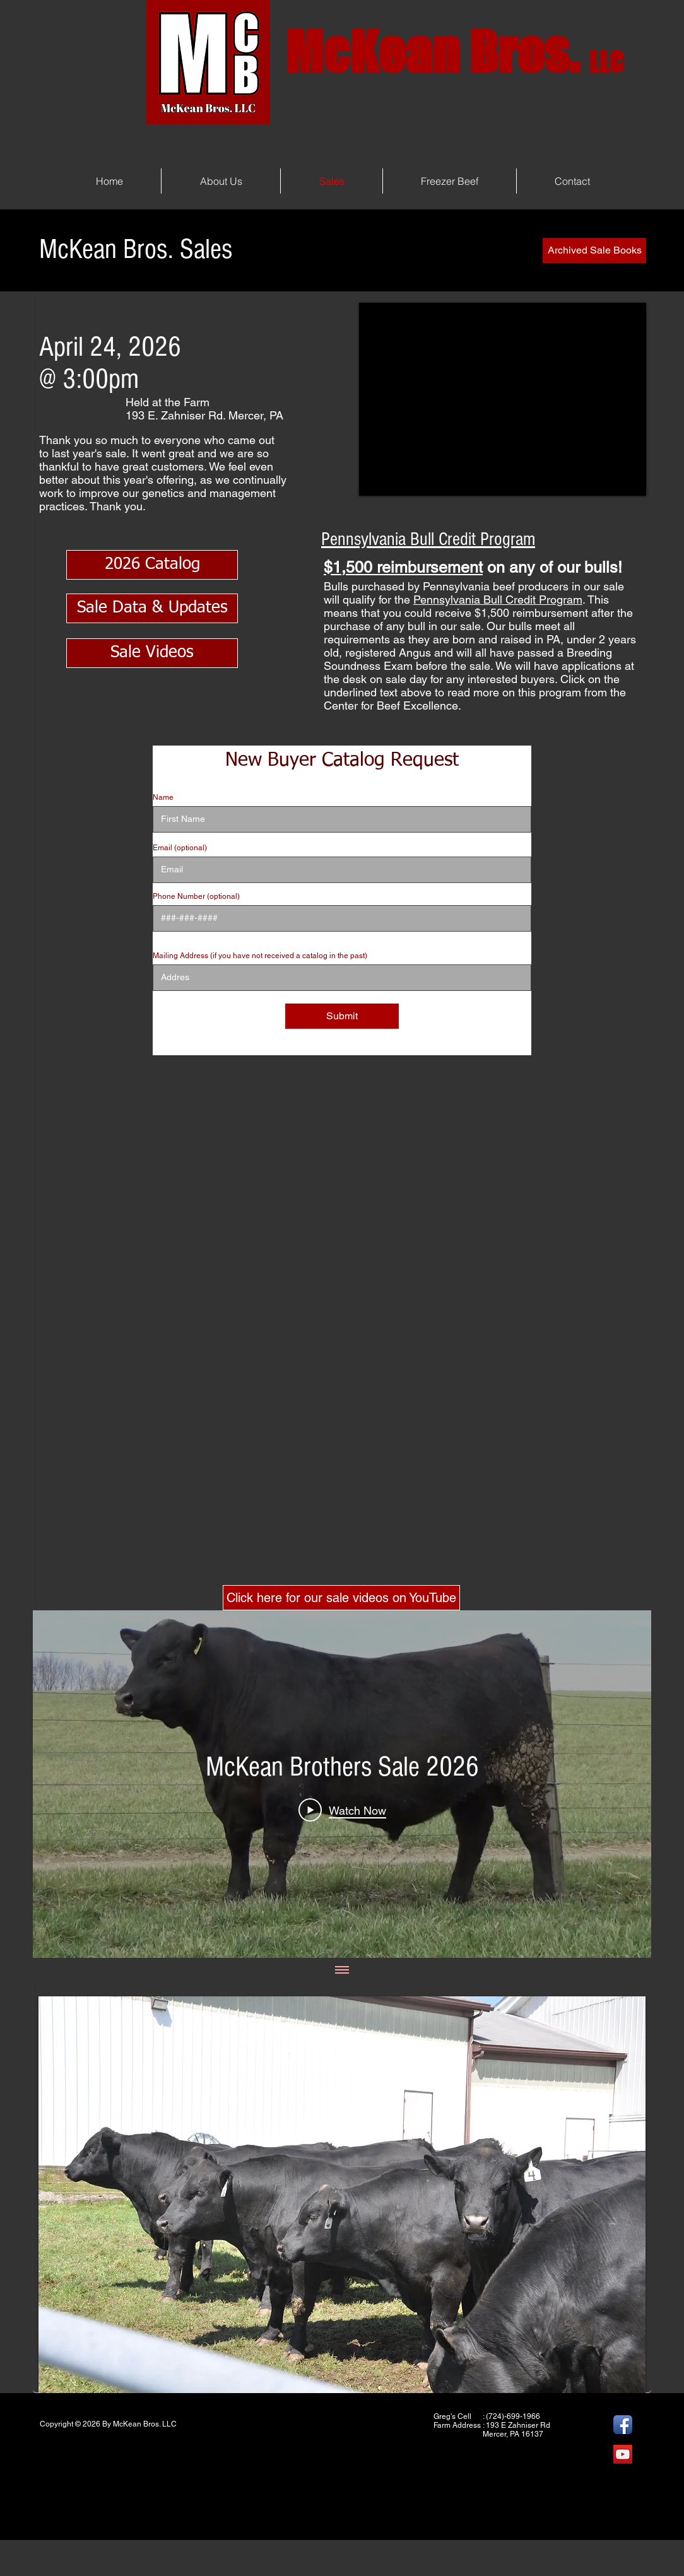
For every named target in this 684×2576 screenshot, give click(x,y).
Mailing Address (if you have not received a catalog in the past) (260, 955)
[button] (342, 2194)
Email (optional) (180, 848)
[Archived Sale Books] (594, 250)
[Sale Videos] (152, 653)
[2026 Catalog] (152, 565)
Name (163, 797)
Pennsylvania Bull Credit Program (497, 599)
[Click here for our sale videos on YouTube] (341, 1597)
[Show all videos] (342, 1970)
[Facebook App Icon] (622, 2424)
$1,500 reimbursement (403, 567)
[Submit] (342, 1016)
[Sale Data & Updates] (152, 608)
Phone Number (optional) (196, 896)
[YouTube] (622, 2454)
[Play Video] (342, 1809)
